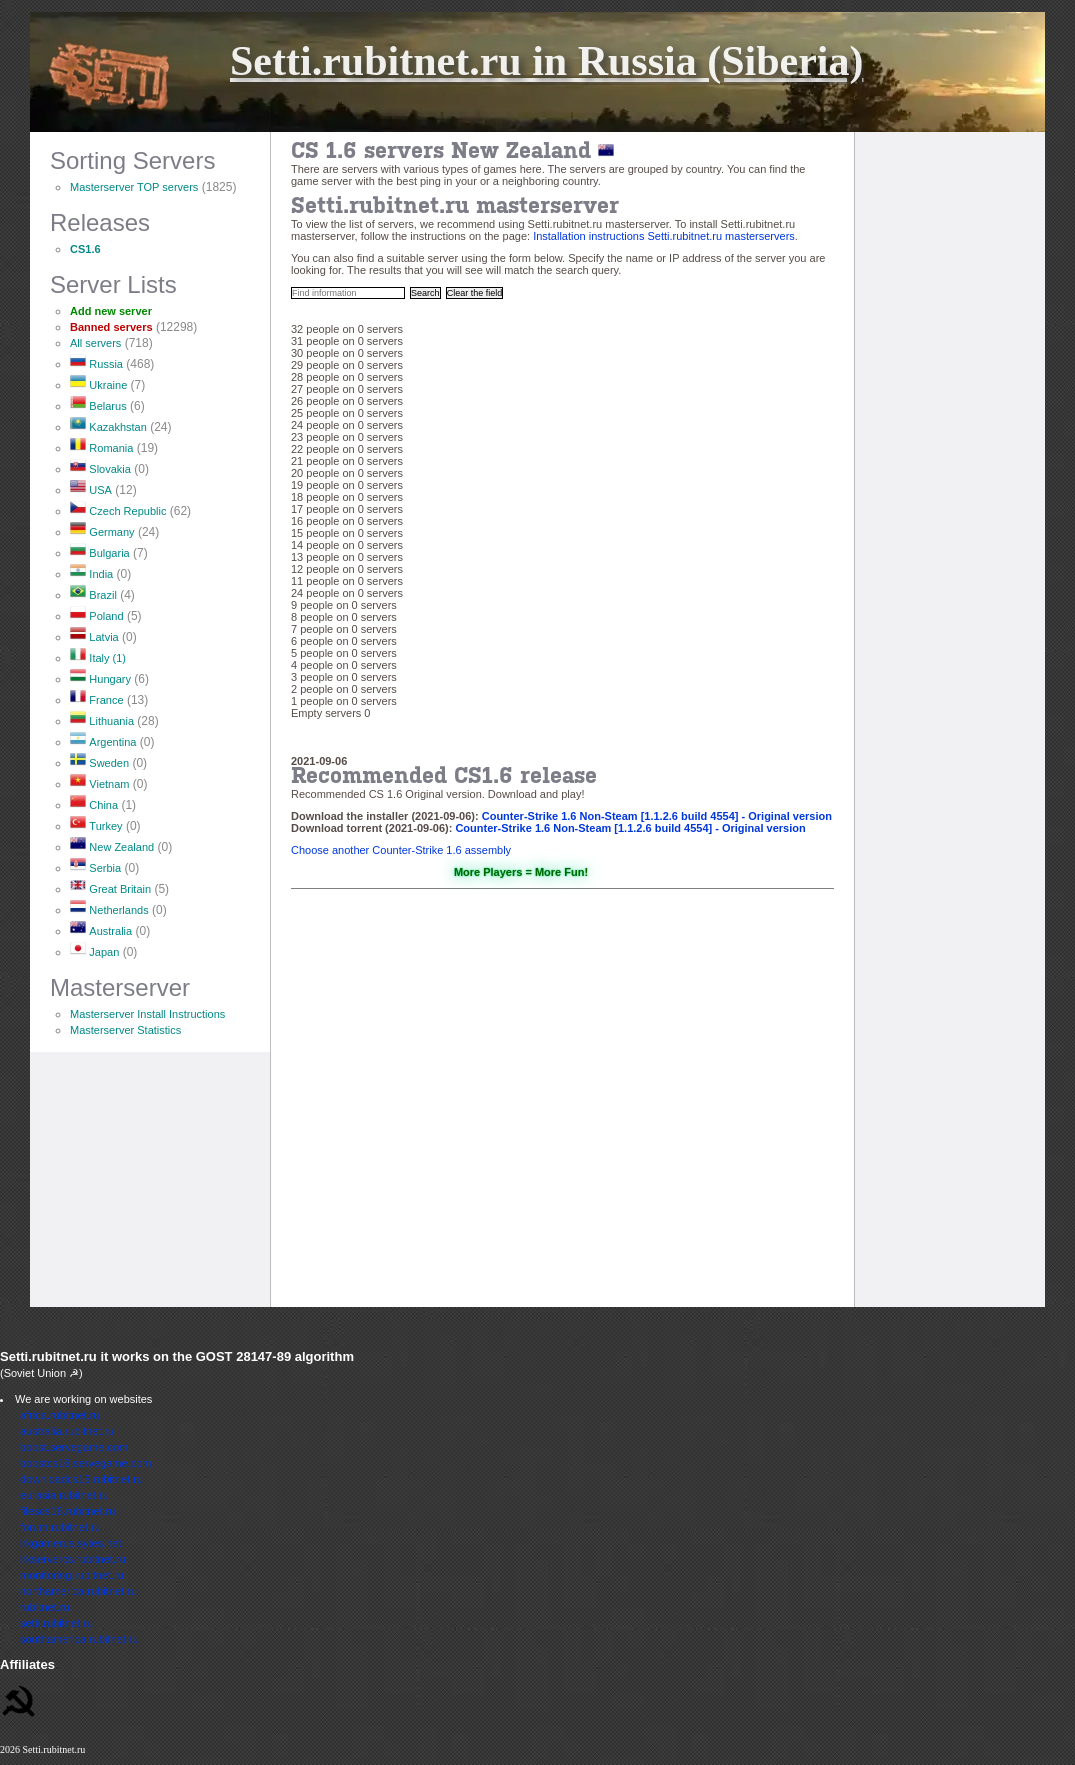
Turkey (105, 826)
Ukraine (108, 385)
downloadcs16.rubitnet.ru (81, 1479)
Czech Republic (127, 511)
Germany (111, 532)
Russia (106, 364)
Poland (106, 616)
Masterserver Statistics (125, 1030)
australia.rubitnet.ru (67, 1431)
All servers (95, 343)
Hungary (110, 679)
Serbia (105, 868)
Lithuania (111, 721)
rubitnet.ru (45, 1607)
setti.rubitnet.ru (56, 1623)
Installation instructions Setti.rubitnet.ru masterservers (664, 236)
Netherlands (118, 910)
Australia (110, 931)
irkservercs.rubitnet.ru (73, 1559)
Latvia (103, 637)
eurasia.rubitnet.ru (64, 1495)
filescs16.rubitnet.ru (67, 1511)
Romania (111, 448)
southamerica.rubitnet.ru (79, 1639)
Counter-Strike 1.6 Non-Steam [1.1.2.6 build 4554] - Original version (657, 816)
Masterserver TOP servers (134, 187)
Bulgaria (109, 553)
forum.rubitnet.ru (60, 1527)
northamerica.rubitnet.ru (78, 1591)
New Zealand (121, 847)
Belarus (107, 406)
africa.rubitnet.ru (59, 1415)
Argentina (112, 742)
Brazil (103, 595)
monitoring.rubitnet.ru (72, 1575)
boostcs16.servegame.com (85, 1463)
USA (100, 490)
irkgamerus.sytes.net (70, 1543)
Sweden (109, 763)
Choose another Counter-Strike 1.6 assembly (401, 850)
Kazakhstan (117, 427)
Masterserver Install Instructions (147, 1014)
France (106, 700)
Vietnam (109, 784)
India (101, 574)
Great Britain (120, 889)
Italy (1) (107, 658)
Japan (104, 952)
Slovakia (110, 469)
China (103, 805)
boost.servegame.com (74, 1447)
